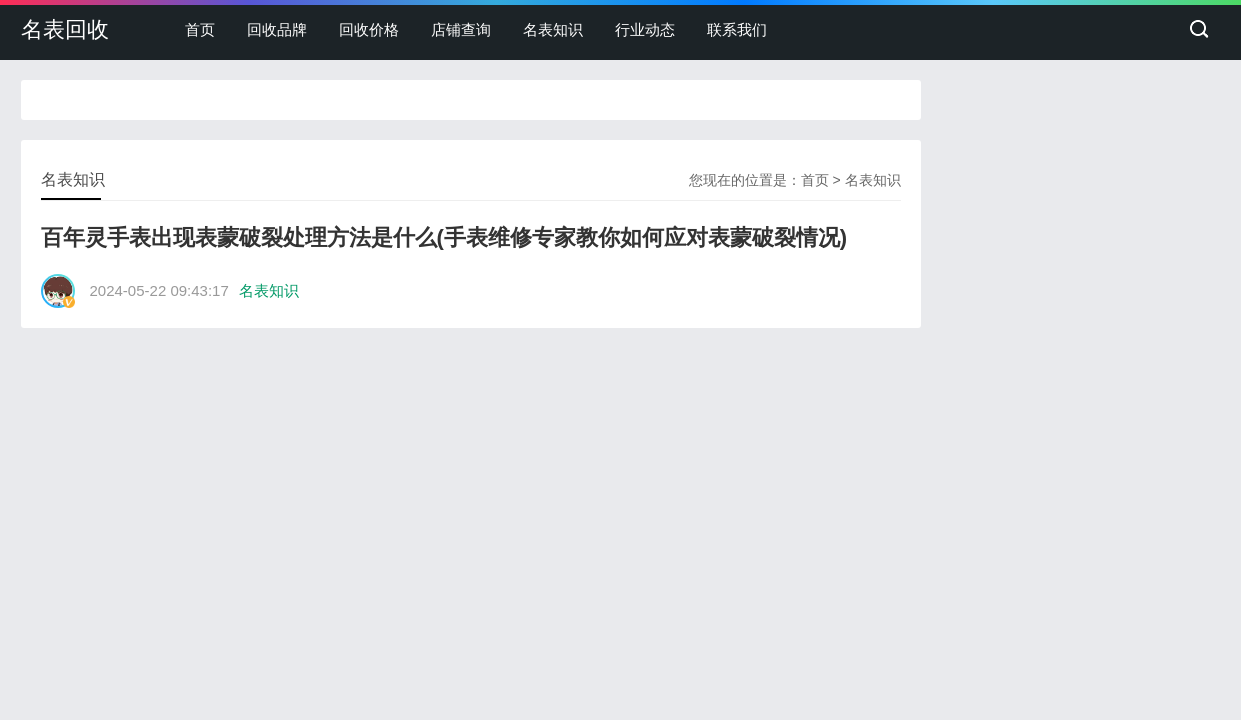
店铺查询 (461, 29)
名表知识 (553, 29)
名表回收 (65, 29)
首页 (200, 29)
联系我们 (737, 29)
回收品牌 (277, 29)
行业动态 (645, 29)
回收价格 (369, 29)
